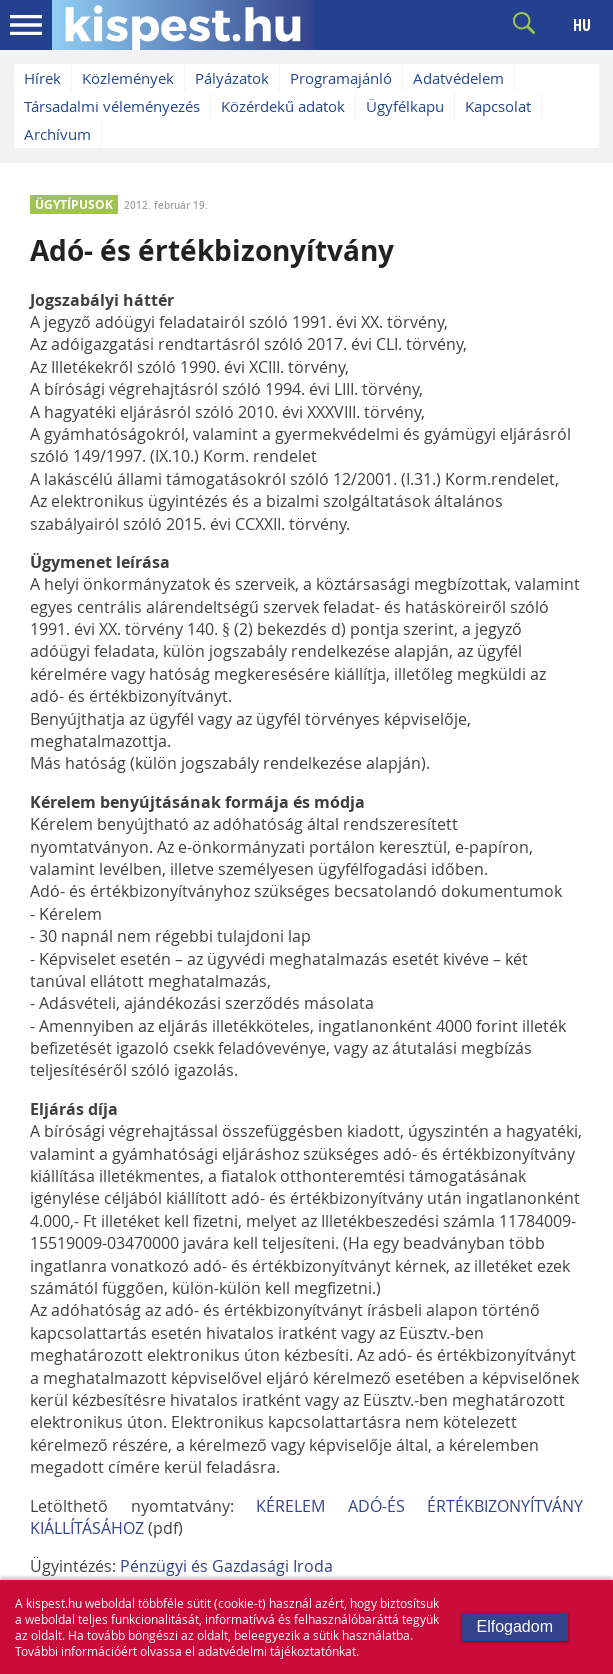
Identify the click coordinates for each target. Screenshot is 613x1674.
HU (582, 25)
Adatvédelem (458, 78)
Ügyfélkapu (405, 106)
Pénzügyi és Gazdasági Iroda (226, 1566)
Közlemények (128, 78)
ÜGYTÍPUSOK (74, 204)
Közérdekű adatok (283, 106)
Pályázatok (232, 78)
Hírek (42, 78)
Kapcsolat (498, 106)
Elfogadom (515, 1626)
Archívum (57, 134)
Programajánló (341, 78)
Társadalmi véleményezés (112, 106)
